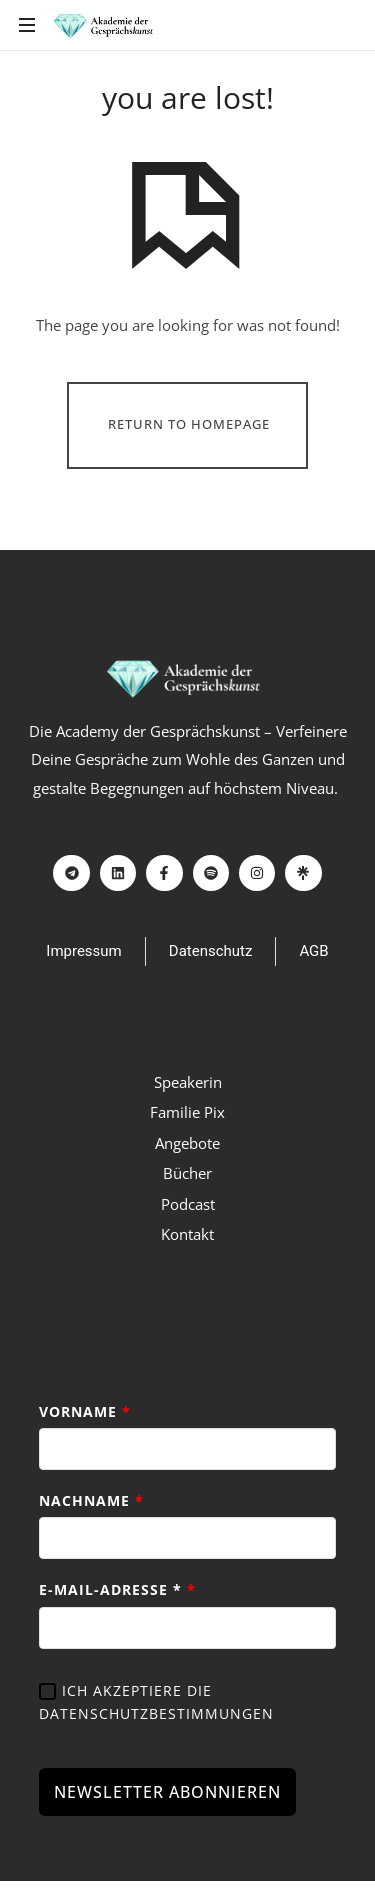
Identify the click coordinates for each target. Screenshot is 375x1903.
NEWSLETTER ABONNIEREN (167, 1794)
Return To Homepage (189, 424)
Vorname (85, 1411)
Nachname (91, 1501)
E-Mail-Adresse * (117, 1591)
